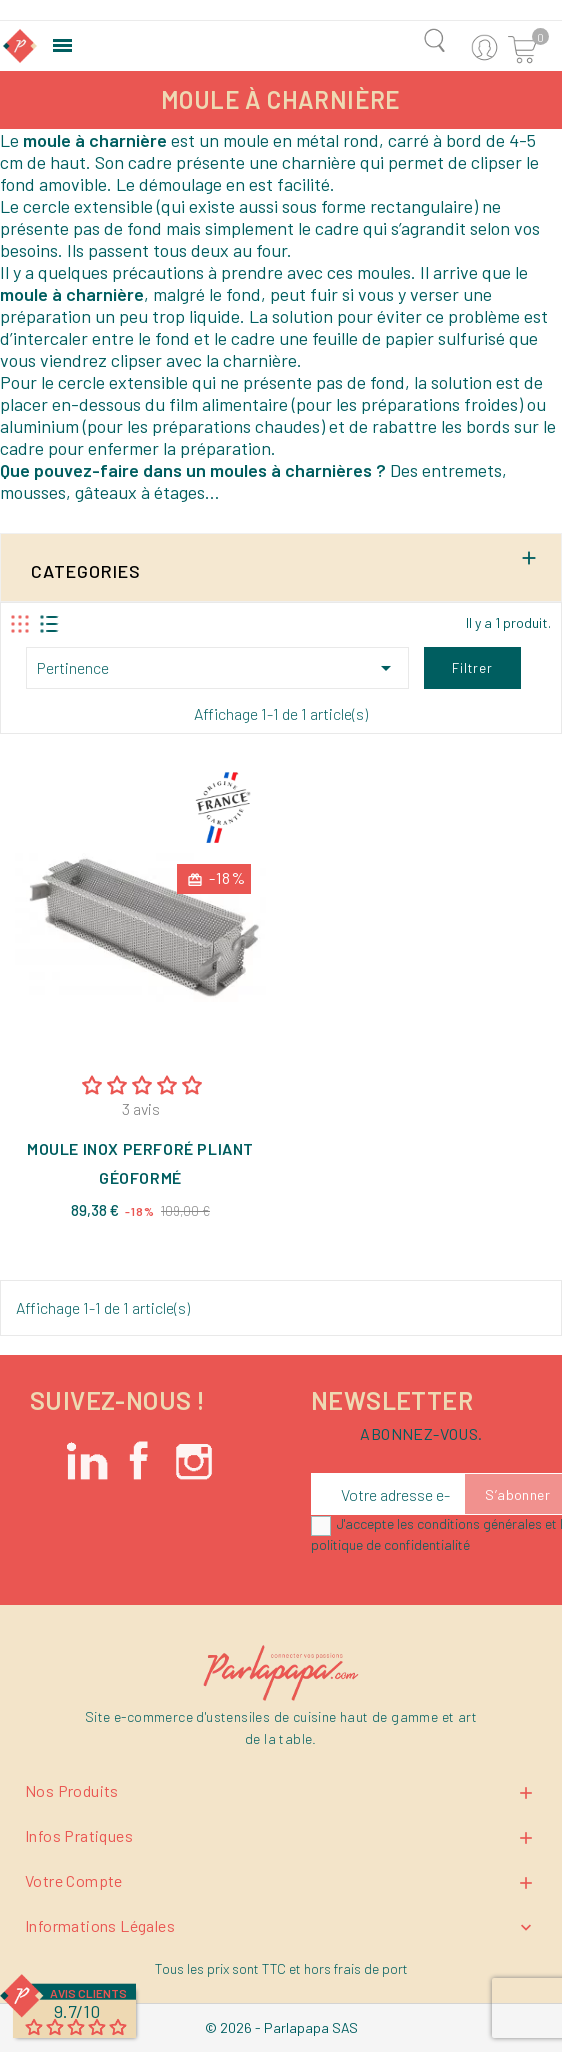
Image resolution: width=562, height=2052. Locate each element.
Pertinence (217, 668)
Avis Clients (88, 1993)
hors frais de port (356, 1968)
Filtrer (472, 668)
